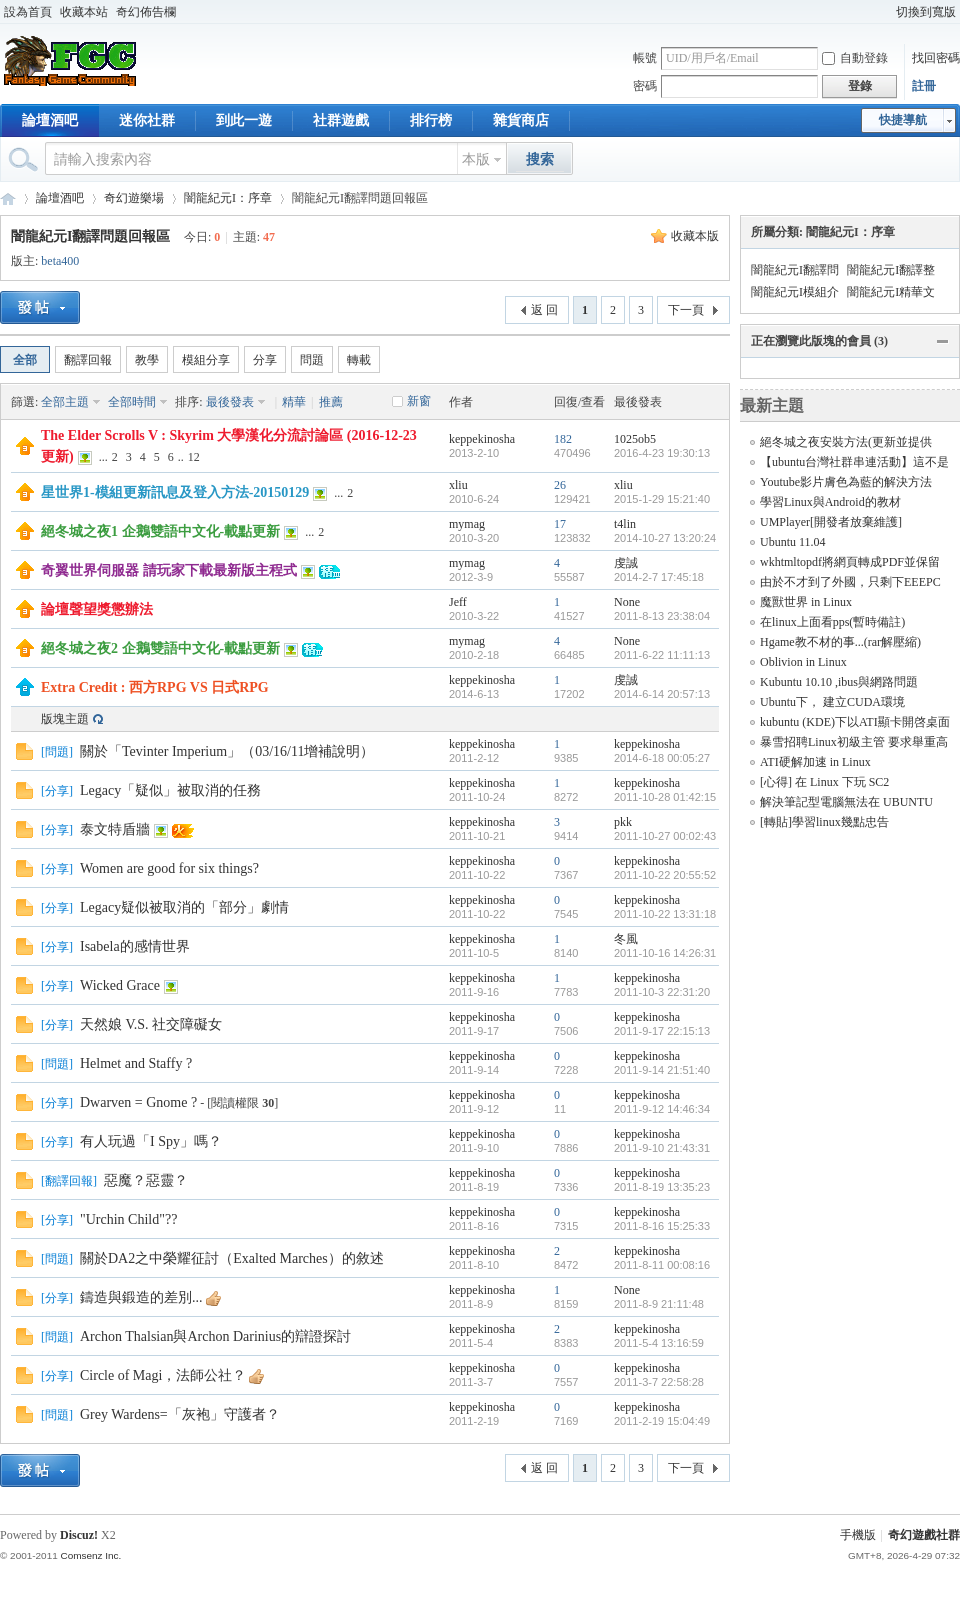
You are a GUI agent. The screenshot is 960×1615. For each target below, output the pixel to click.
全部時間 (132, 402)
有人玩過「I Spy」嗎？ (151, 1141)
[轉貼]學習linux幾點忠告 (824, 822)
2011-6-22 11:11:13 (662, 655)
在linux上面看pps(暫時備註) (832, 622)
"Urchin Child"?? (128, 1219)
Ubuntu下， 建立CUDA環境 (832, 702)
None (627, 602)
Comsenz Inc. (90, 1555)
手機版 (858, 1535)
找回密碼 (936, 58)
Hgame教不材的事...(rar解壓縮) (840, 642)
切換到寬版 (926, 12)
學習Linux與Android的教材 (830, 502)
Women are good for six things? (169, 868)
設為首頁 (28, 12)
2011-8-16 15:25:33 (662, 1226)
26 (560, 485)
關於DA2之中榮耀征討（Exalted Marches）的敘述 (232, 1258)
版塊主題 (65, 719)
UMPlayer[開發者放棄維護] (831, 522)
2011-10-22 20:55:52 (665, 875)
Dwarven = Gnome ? (138, 1102)
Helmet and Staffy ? (136, 1063)
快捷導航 (903, 120)
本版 (476, 159)
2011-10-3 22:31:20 (662, 992)
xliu (458, 485)
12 (194, 457)
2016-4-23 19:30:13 (662, 453)
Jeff (458, 602)
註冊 (924, 86)
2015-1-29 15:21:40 (662, 499)
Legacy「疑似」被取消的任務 (170, 790)
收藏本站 (84, 12)
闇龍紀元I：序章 (228, 198)
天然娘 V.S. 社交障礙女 (151, 1024)
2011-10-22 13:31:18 (665, 914)
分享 (265, 360)
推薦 (331, 402)
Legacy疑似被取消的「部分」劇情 (184, 907)
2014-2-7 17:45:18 (659, 577)
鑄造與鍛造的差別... (141, 1297)
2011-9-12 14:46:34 (662, 1109)
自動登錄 (855, 58)
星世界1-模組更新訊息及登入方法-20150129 (175, 492)
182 (563, 439)
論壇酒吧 (50, 120)
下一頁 (686, 310)
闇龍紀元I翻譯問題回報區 (90, 236)
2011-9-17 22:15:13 (662, 1031)
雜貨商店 (521, 120)
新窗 (419, 401)
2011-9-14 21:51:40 (662, 1070)
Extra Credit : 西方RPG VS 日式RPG (155, 687)
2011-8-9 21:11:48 (659, 1304)
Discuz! (79, 1535)
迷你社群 (147, 120)
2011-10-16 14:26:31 (665, 953)
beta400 (60, 261)
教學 (147, 360)
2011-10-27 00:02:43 (665, 836)
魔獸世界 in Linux (806, 602)
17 (560, 524)
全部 (25, 360)
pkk (623, 822)
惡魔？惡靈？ (146, 1180)
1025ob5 (635, 439)
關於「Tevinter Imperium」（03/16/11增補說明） (227, 751)
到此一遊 (244, 120)
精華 (294, 402)
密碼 (645, 86)
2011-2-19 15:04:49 (662, 1421)
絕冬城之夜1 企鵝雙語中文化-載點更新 (160, 531)
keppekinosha (482, 439)
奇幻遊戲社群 (8, 198)
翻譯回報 (88, 360)
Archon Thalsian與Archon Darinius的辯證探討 (215, 1336)
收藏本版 (695, 236)
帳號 (645, 58)
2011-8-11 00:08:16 (662, 1265)
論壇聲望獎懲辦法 (97, 609)
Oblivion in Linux (803, 662)
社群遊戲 (341, 120)
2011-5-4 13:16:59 (659, 1343)
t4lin (625, 524)
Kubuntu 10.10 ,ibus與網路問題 (839, 682)
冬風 (626, 939)
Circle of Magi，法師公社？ (163, 1375)
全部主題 (65, 402)
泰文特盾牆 (115, 829)
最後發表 (230, 402)
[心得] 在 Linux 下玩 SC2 (824, 782)
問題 (312, 360)
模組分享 (206, 360)
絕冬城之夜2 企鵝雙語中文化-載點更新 (160, 648)
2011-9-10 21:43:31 (662, 1148)
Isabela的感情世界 (135, 946)
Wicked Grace (120, 985)
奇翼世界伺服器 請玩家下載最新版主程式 (169, 570)
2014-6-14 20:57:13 (662, 694)
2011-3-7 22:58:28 (659, 1382)
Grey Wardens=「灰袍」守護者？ (180, 1414)
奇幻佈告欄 (146, 12)
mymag (467, 524)
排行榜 (431, 120)
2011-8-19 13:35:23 (662, 1187)
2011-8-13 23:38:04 (662, 616)
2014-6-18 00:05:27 (662, 758)
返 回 (544, 310)
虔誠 (626, 563)
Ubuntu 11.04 (793, 542)
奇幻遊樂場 (134, 198)
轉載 (359, 360)
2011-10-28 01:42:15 (665, 797)
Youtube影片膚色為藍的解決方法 (846, 482)
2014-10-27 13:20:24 (665, 538)
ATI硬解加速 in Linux (815, 762)
